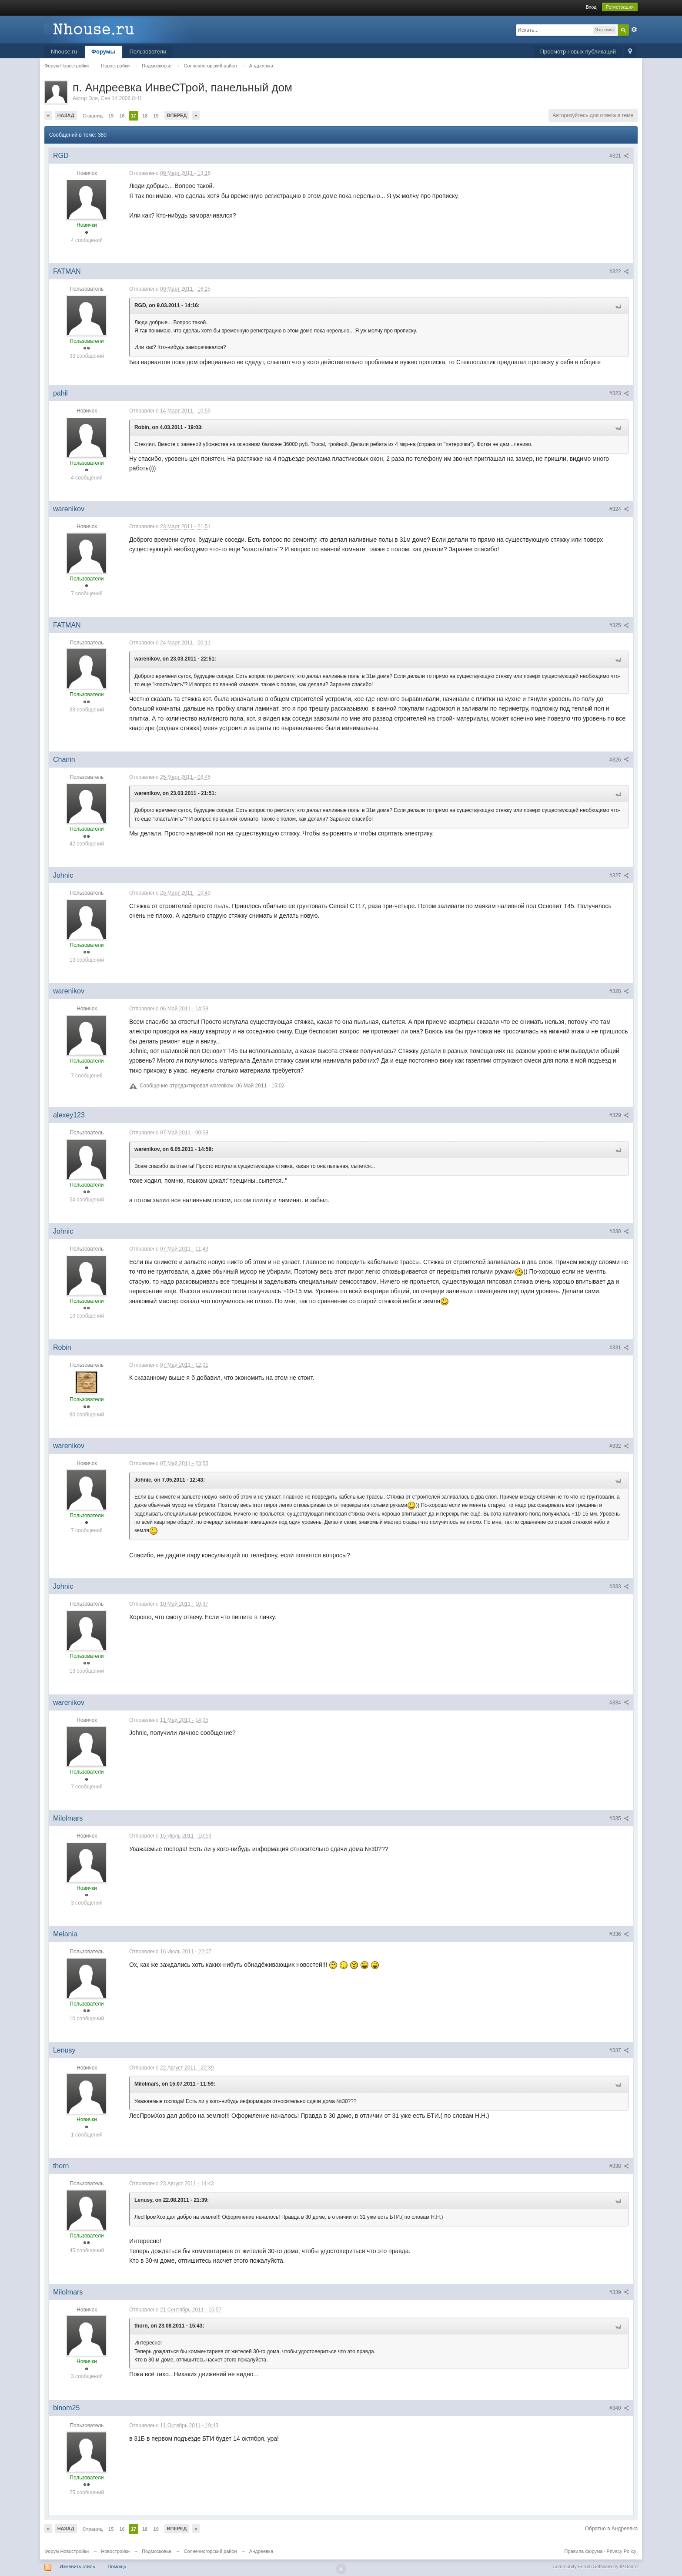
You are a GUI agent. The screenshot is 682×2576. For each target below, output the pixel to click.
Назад (65, 115)
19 (155, 115)
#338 (619, 2166)
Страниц (93, 115)
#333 (619, 1586)
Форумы (103, 51)
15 (111, 115)
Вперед (177, 115)
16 (121, 115)
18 (144, 115)
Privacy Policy (621, 2551)
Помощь (117, 2566)
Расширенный (634, 29)
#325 (619, 625)
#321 (619, 156)
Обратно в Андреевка (611, 2529)
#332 (619, 1446)
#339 (619, 2292)
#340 (619, 2408)
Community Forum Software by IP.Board (595, 2566)
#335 (619, 1818)
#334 (619, 1703)
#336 (619, 1934)
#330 (619, 1231)
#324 (619, 509)
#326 (619, 760)
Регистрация (620, 7)
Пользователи (148, 51)
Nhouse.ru (64, 51)
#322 (619, 271)
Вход (591, 7)
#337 (619, 2050)
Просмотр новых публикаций (578, 51)
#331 (619, 1348)
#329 (619, 1115)
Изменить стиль (77, 2566)
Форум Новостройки (66, 2551)
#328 (619, 991)
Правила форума (584, 2551)
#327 (619, 875)
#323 (619, 393)
